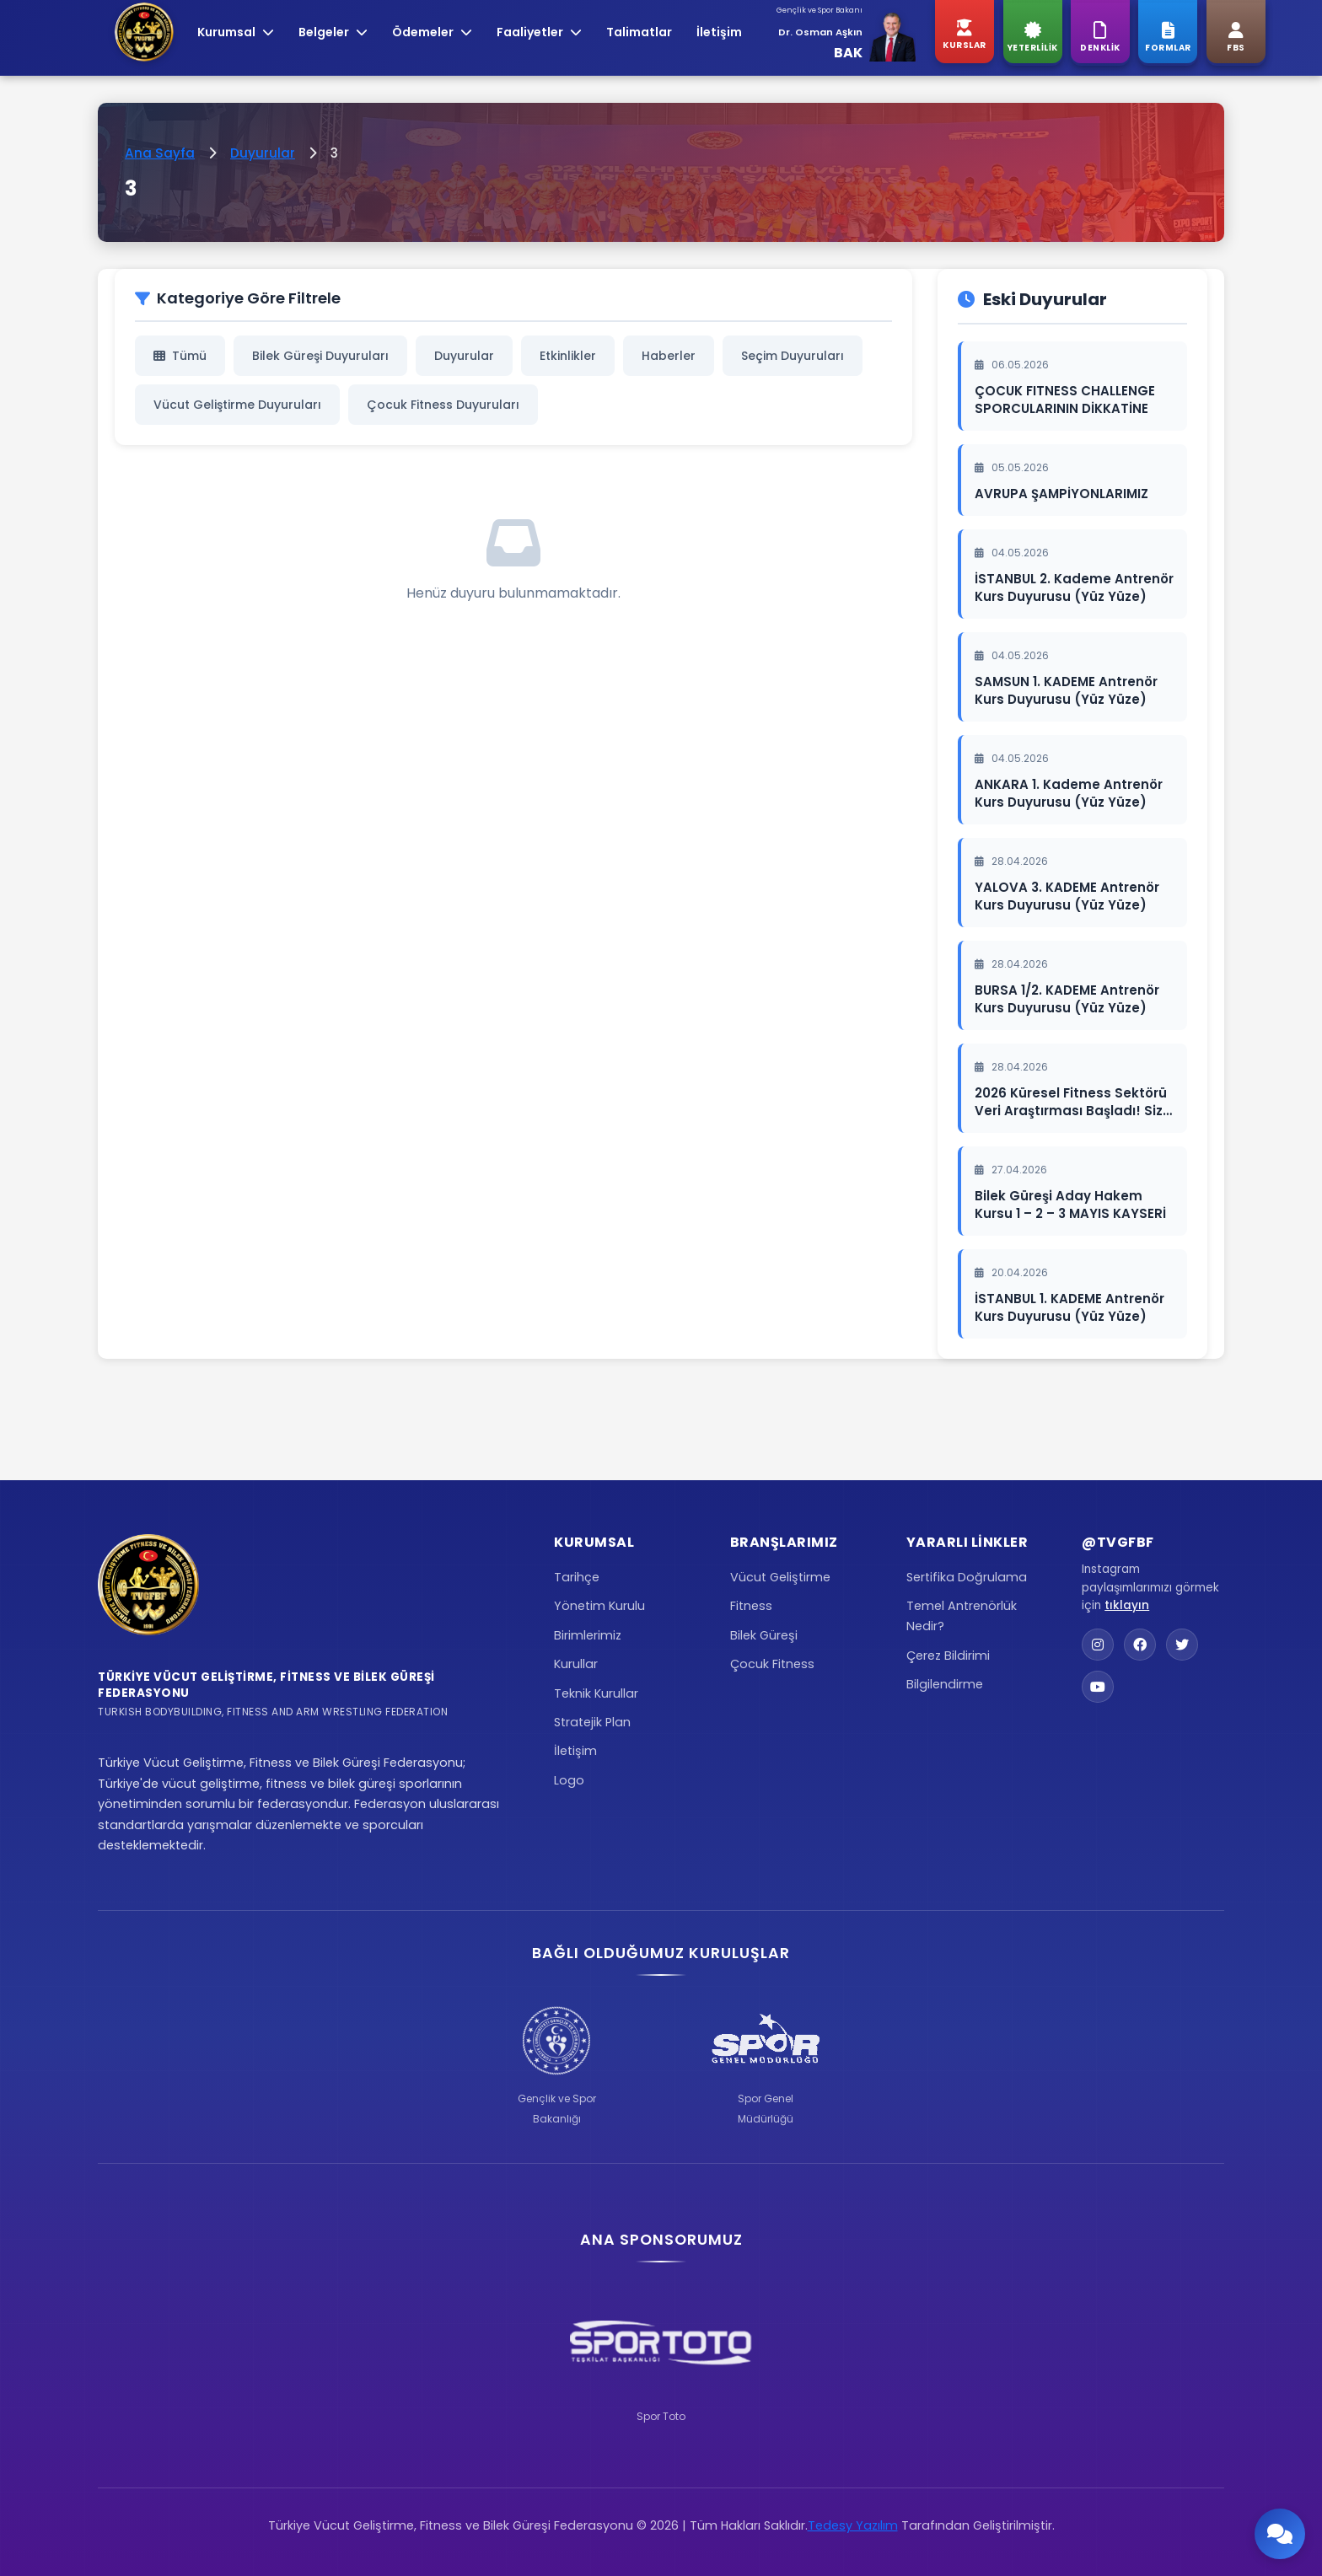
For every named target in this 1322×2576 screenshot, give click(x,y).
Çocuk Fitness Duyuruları (443, 404)
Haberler (669, 355)
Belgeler (333, 32)
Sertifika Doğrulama (966, 1577)
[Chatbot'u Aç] (1280, 2534)
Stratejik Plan (592, 1722)
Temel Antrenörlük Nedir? (961, 1615)
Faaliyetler (539, 32)
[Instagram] (1098, 1645)
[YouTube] (1098, 1687)
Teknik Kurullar (596, 1693)
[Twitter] (1182, 1645)
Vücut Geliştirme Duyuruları (237, 404)
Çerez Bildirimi (948, 1655)
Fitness (751, 1605)
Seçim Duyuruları (792, 355)
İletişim (719, 32)
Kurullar (576, 1664)
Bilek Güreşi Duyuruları (320, 355)
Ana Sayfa (160, 153)
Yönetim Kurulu (599, 1605)
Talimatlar (639, 32)
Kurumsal (235, 32)
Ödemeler (432, 32)
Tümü (180, 355)
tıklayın (1126, 1605)
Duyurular (262, 153)
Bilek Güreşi (764, 1635)
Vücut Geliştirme (780, 1577)
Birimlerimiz (587, 1635)
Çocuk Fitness (772, 1664)
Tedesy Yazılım (853, 2525)
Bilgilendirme (944, 1684)
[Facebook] (1140, 1645)
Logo (569, 1780)
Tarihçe (576, 1577)
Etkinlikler (568, 355)
